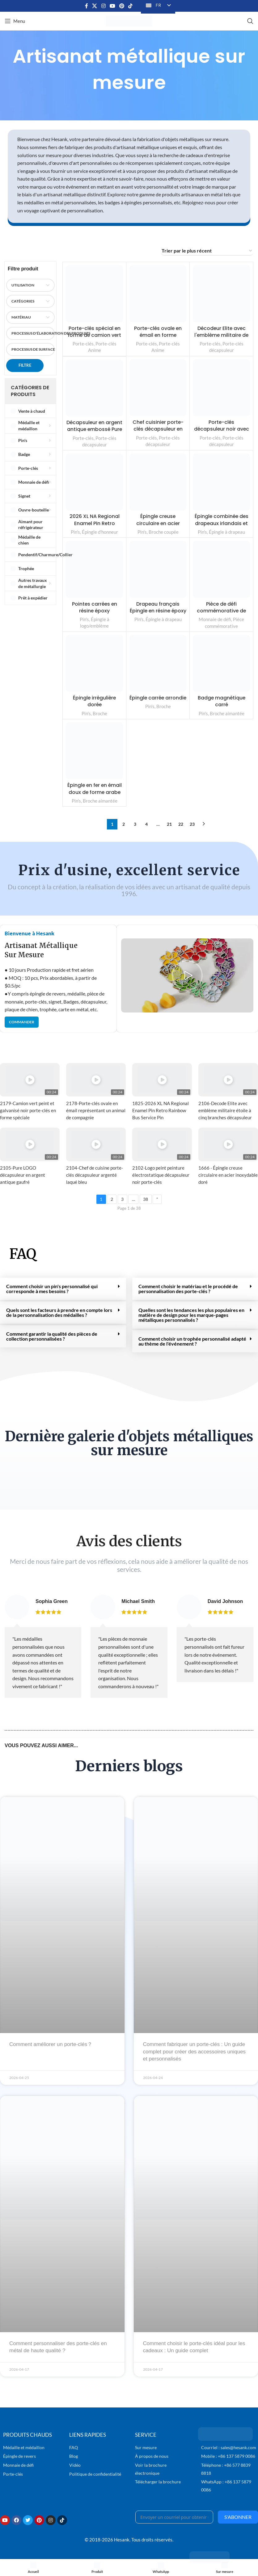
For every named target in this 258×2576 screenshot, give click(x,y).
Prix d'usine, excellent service (129, 870)
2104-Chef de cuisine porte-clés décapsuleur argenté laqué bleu (94, 1175)
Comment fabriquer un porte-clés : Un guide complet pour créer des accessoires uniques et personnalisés (194, 2051)
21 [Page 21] (169, 824)
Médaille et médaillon (23, 2447)
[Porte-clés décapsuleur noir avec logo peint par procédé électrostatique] (221, 387)
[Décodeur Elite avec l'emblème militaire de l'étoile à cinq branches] (221, 293)
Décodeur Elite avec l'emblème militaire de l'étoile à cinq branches (221, 339)
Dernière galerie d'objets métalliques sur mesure (129, 1443)
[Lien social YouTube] (112, 5)
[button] (187, 975)
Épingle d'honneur (100, 532)
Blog (73, 2456)
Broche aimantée (227, 713)
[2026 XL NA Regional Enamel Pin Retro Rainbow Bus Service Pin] (94, 482)
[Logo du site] (129, 20)
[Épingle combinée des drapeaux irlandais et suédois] (221, 482)
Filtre (25, 365)
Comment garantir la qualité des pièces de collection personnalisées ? (51, 1336)
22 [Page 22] (180, 824)
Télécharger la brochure (158, 2481)
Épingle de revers (19, 2456)
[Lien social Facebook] (86, 5)
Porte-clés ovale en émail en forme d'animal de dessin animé (157, 339)
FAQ (22, 1254)
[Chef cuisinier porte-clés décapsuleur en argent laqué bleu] (158, 387)
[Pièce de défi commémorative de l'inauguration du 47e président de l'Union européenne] (221, 569)
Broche (100, 713)
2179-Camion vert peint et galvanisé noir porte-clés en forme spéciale (28, 1110)
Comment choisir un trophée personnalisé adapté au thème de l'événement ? (192, 1341)
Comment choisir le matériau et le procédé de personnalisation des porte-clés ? (188, 1288)
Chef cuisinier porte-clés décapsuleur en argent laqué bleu (158, 429)
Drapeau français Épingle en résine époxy (158, 610)
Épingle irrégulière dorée (94, 701)
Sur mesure (146, 2447)
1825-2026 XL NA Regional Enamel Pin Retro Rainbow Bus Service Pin (160, 1110)
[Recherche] (250, 21)
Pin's (75, 532)
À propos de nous (151, 2456)
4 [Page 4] (146, 824)
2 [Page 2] (123, 824)
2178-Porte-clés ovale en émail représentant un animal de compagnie (95, 1110)
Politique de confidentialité (95, 2474)
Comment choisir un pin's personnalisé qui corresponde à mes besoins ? (52, 1288)
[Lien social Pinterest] (121, 5)
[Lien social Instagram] (103, 5)
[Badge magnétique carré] (221, 663)
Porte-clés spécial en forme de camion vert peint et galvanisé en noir (94, 339)
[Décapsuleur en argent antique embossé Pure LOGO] (94, 388)
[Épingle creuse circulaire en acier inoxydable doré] (158, 482)
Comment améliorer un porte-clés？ (50, 2044)
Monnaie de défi (215, 619)
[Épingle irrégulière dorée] (94, 663)
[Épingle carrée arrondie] (158, 663)
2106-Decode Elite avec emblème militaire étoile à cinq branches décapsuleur (225, 1110)
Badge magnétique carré (221, 701)
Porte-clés (83, 343)
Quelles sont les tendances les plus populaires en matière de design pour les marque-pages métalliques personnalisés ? (191, 1315)
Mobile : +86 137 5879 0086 (228, 2456)
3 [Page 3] (135, 824)
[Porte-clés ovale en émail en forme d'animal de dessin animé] (158, 293)
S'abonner (238, 2517)
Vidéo (75, 2465)
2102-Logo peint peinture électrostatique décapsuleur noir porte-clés (160, 1175)
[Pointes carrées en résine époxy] (94, 569)
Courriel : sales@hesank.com (228, 2447)
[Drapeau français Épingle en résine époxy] (158, 569)
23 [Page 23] (192, 824)
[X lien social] (94, 5)
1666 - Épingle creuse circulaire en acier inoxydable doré (228, 1175)
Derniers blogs (129, 1766)
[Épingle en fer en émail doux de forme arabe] (94, 750)
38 (145, 1199)
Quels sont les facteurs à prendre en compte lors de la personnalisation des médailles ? (59, 1312)
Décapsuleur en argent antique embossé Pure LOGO (94, 429)
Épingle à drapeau (227, 532)
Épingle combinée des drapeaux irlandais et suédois (221, 523)
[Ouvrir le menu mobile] (15, 21)
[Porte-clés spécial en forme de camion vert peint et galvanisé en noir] (94, 293)
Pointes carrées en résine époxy (94, 607)
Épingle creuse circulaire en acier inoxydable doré (158, 523)
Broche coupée (164, 532)
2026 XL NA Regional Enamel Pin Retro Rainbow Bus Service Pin (94, 527)
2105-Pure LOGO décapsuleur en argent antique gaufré (22, 1175)
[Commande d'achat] (207, 251)
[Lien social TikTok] (130, 5)
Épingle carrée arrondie (158, 701)
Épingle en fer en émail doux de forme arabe (94, 788)
